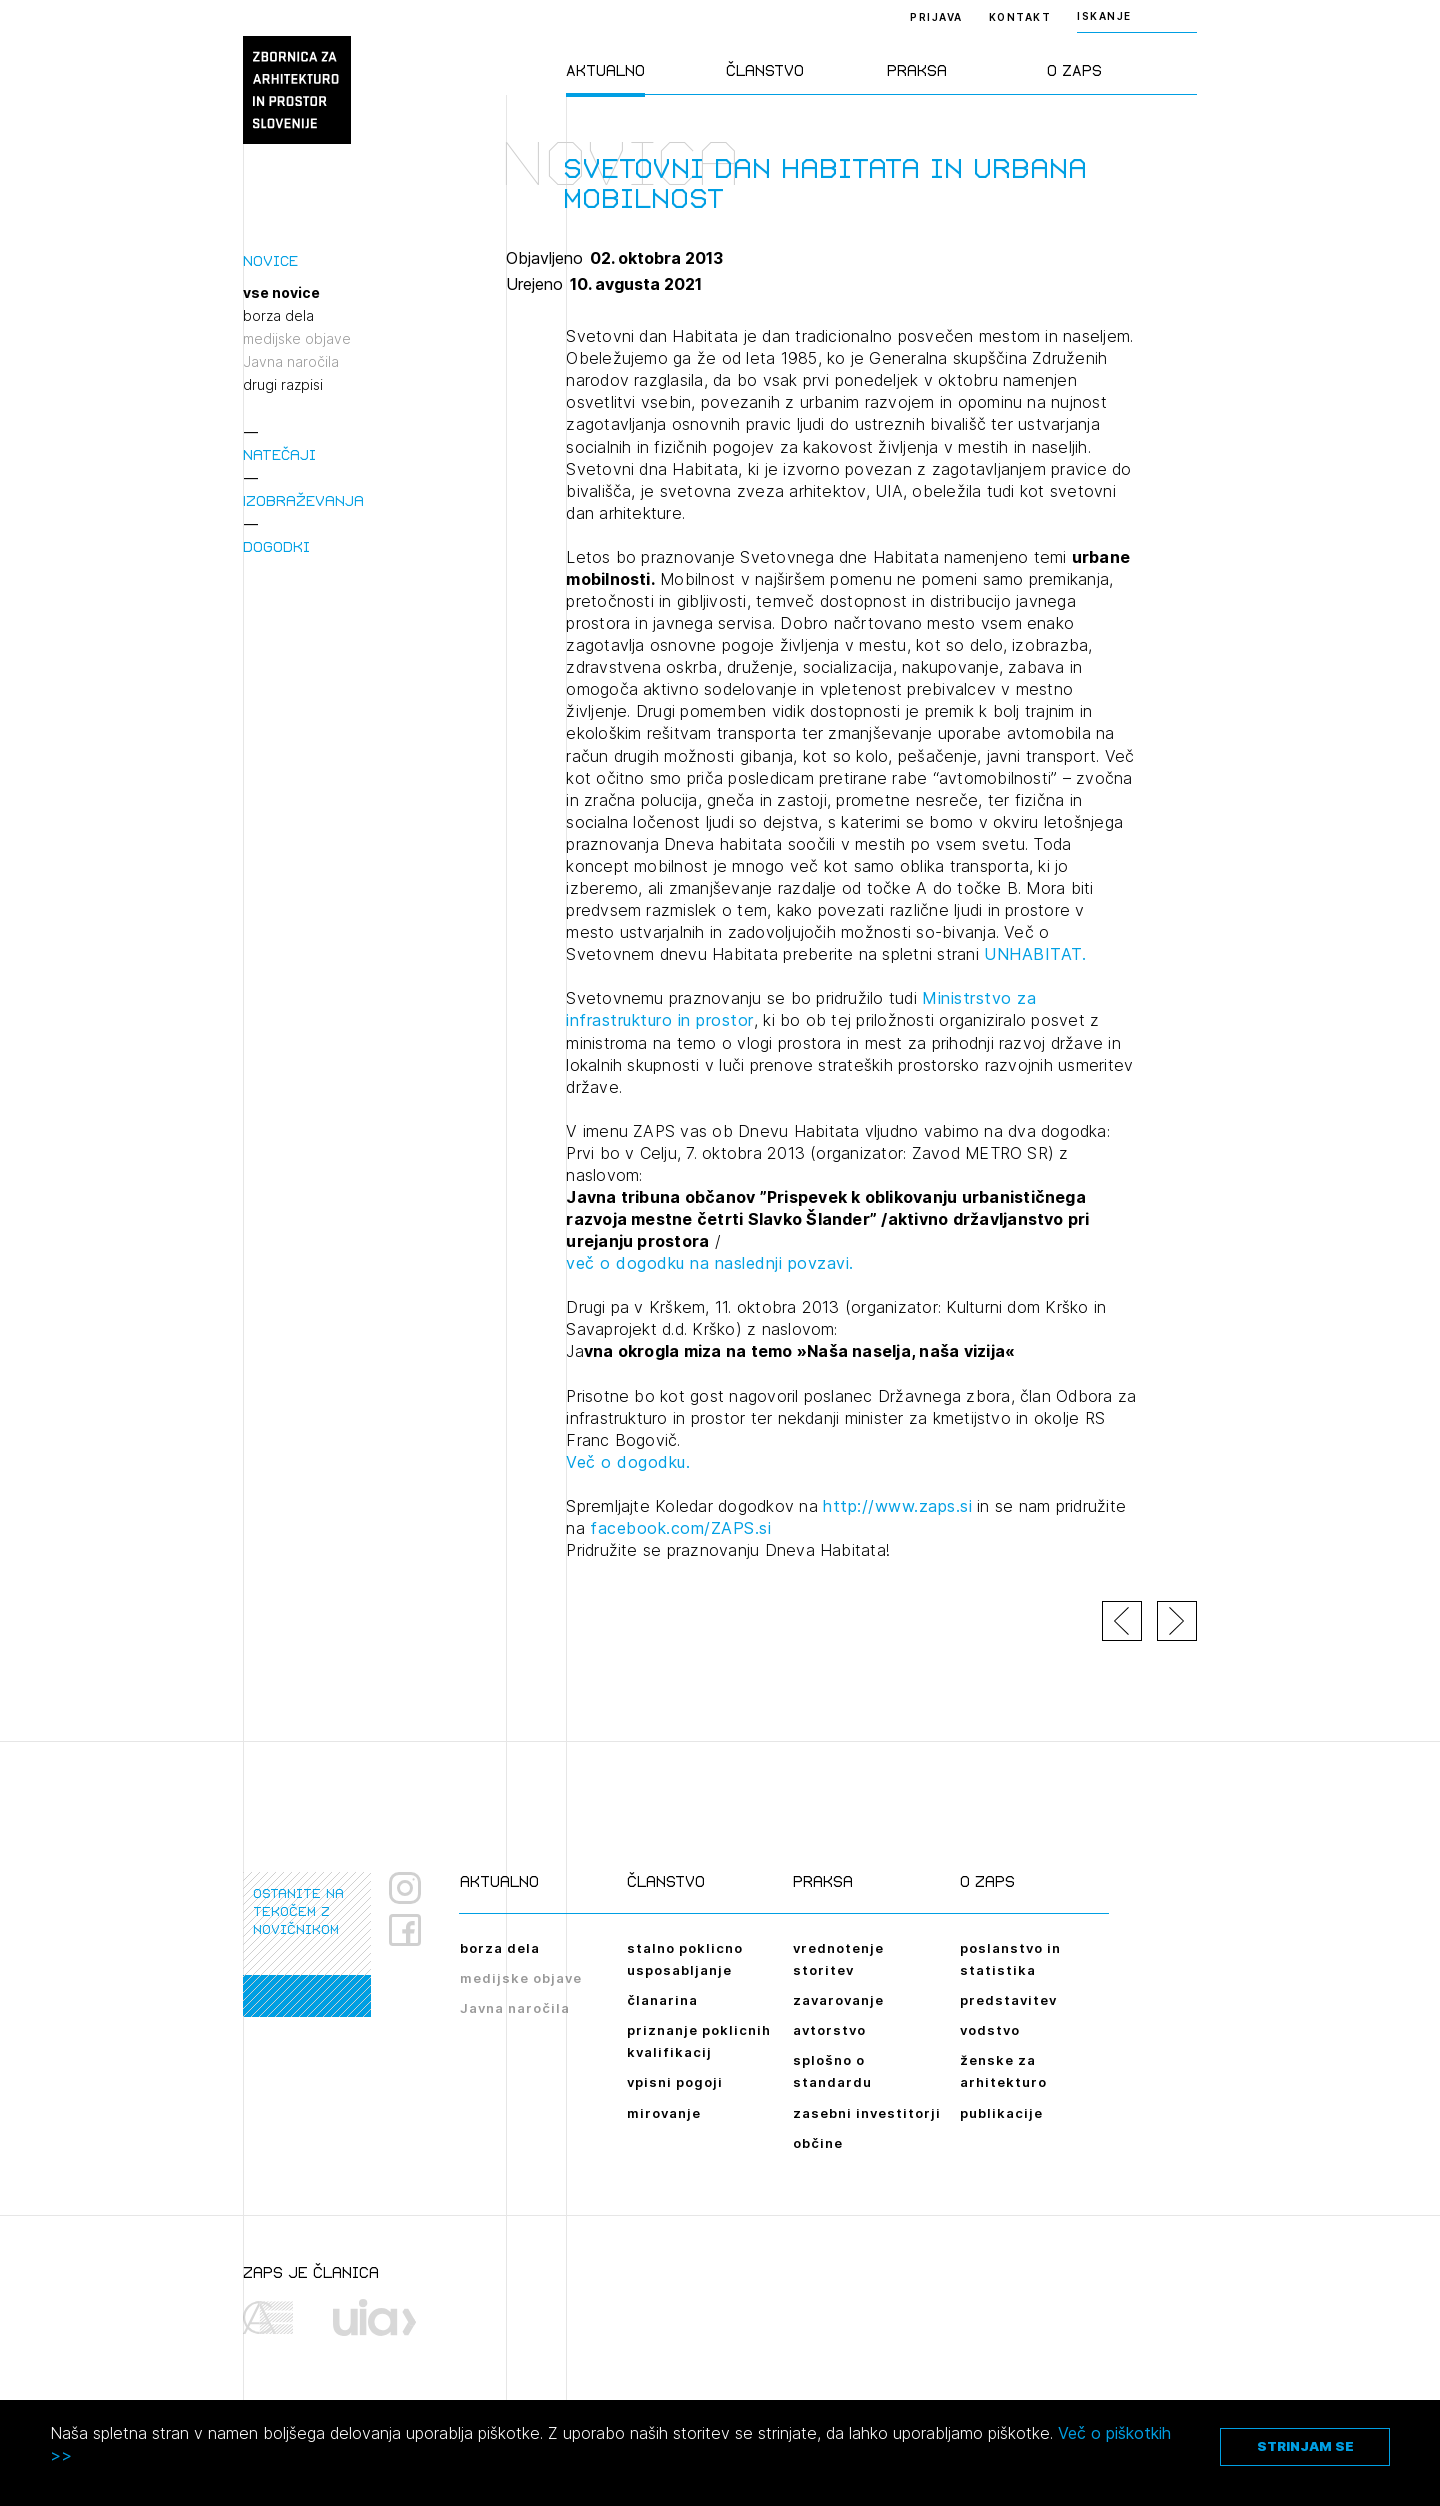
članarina (662, 2000)
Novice (270, 260)
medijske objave (297, 339)
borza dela (278, 316)
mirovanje (664, 2113)
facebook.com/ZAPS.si (680, 1528)
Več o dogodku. (628, 1462)
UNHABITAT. (1035, 954)
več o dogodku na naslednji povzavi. (710, 1263)
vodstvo (990, 2030)
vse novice (281, 293)
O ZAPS (1074, 70)
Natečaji (279, 454)
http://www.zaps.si (897, 1506)
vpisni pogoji (675, 2082)
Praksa (917, 70)
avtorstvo (829, 2030)
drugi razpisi (283, 385)
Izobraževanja (303, 500)
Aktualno (605, 70)
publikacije (1001, 2113)
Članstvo (765, 70)
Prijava (936, 17)
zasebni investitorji (867, 2113)
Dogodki (276, 546)
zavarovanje (838, 2000)
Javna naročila (291, 362)
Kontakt (1020, 17)
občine (818, 2143)
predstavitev (1008, 2000)
